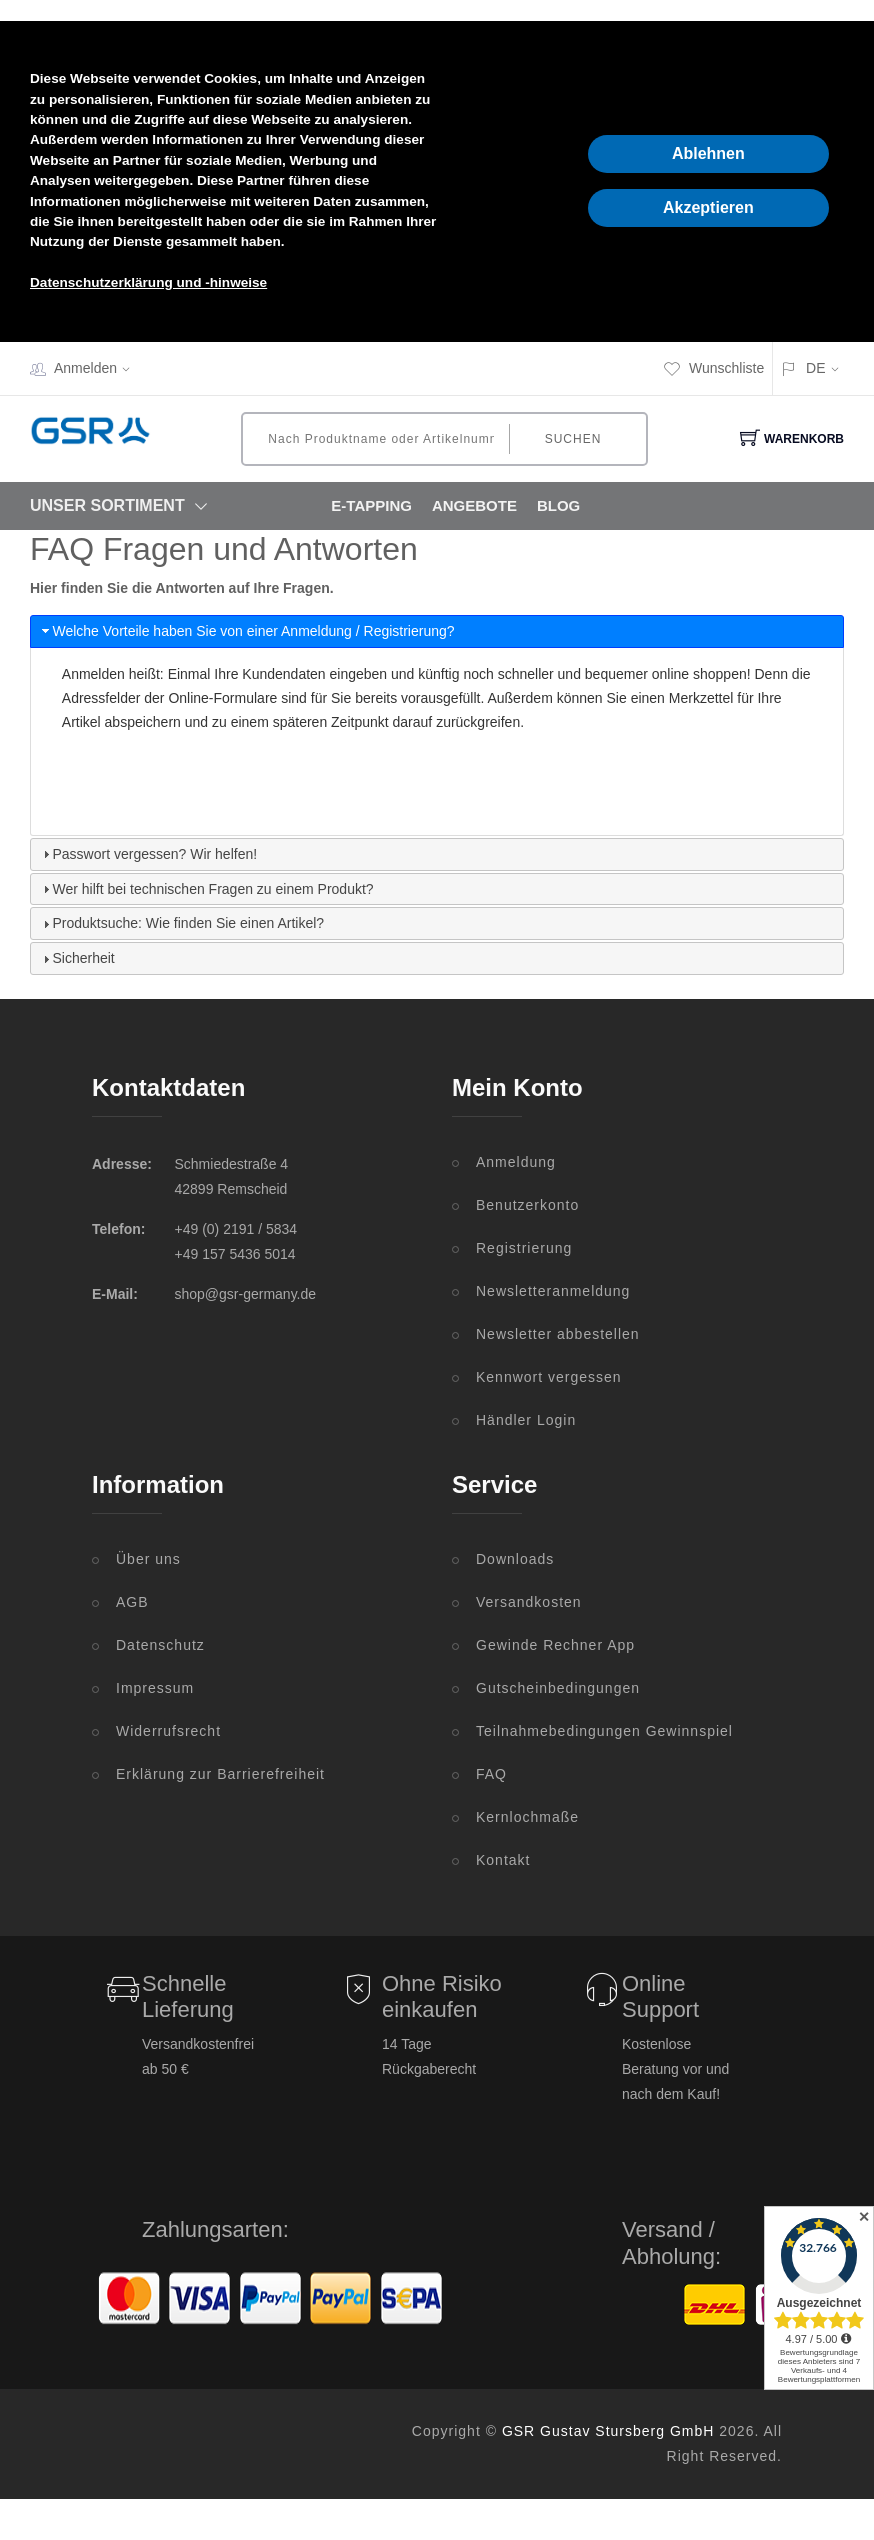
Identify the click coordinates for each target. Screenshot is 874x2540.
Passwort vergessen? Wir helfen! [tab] (147, 854)
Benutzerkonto (527, 1205)
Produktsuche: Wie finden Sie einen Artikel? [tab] (181, 923)
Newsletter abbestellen (558, 1334)
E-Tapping (371, 505)
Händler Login (526, 1420)
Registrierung (524, 1248)
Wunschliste (713, 368)
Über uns (148, 1559)
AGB (132, 1602)
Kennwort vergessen (549, 1377)
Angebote (474, 505)
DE (815, 368)
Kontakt (503, 1860)
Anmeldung (516, 1162)
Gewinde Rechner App (555, 1645)
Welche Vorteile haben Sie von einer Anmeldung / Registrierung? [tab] (246, 631)
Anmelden (98, 368)
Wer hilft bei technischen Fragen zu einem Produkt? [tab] (206, 889)
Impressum (155, 1688)
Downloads (515, 1559)
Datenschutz (160, 1645)
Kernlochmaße (527, 1817)
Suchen (573, 439)
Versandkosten (529, 1602)
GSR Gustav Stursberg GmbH (608, 2431)
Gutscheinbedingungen (558, 1688)
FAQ (491, 1774)
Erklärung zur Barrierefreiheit (220, 1774)
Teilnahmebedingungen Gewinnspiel (604, 1731)
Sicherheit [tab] (76, 958)
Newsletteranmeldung (553, 1291)
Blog (558, 505)
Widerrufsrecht (168, 1731)
